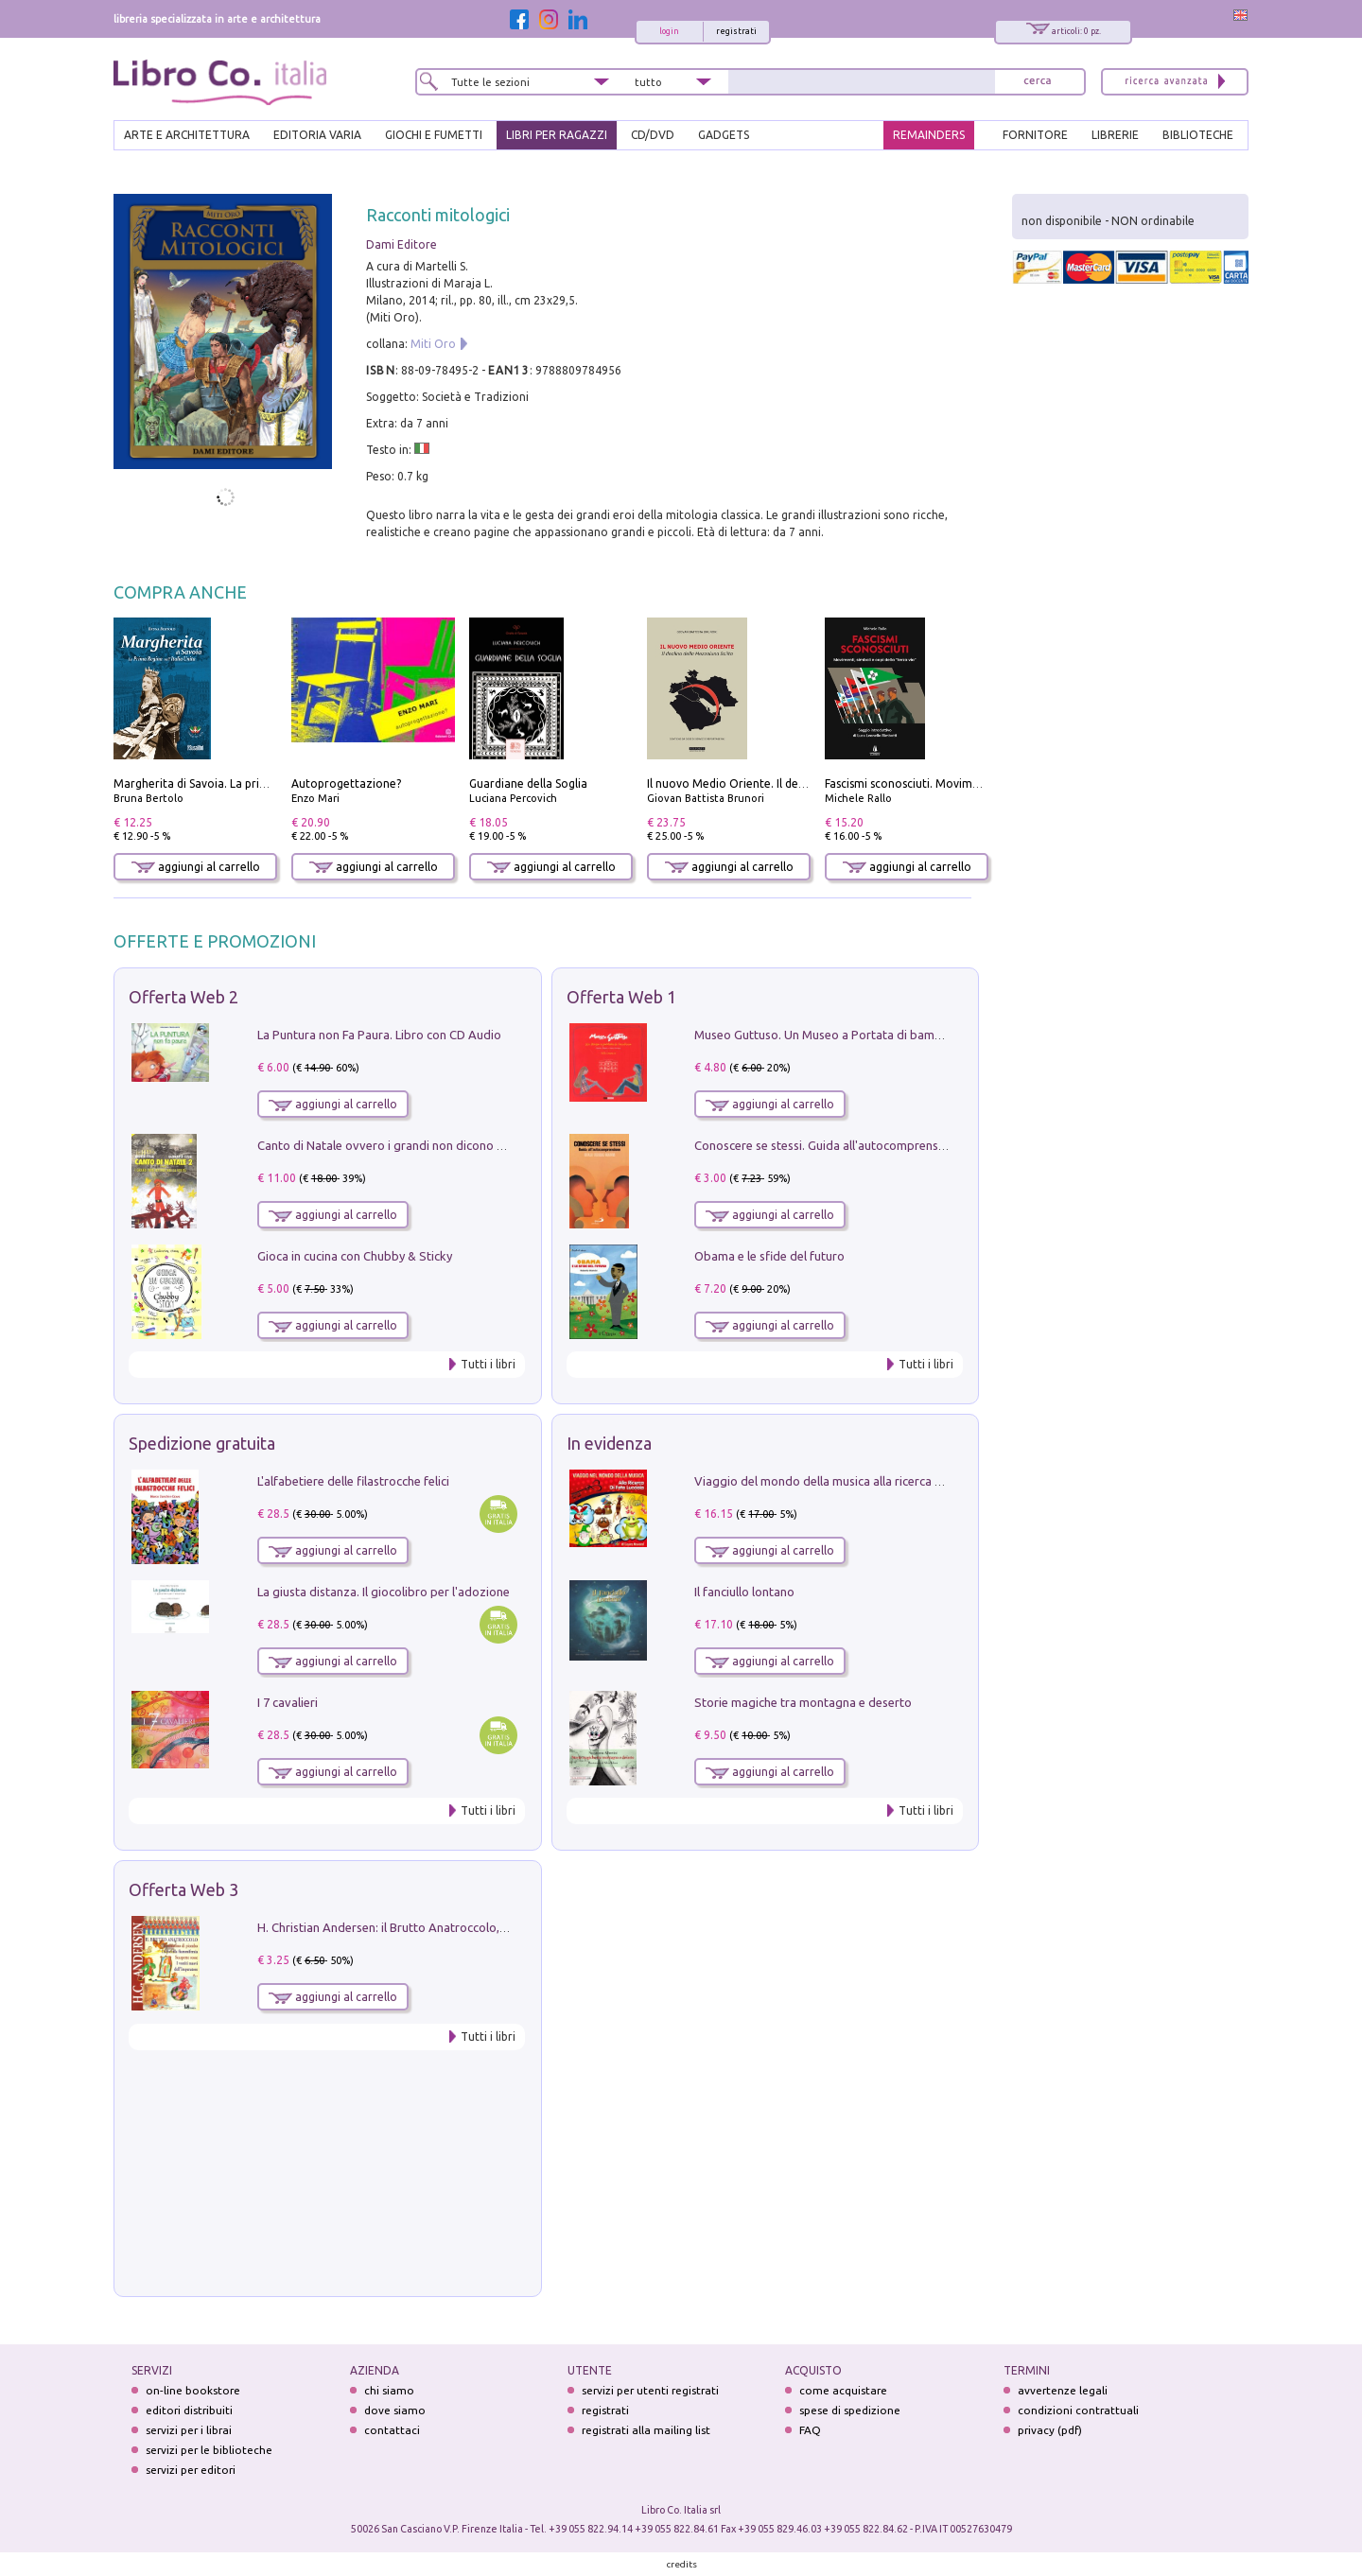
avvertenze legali (1063, 2390)
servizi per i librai (189, 2430)
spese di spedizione (849, 2410)
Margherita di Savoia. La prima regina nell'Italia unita (254, 783)
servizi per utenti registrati (650, 2390)
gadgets (723, 135)
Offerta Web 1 (621, 996)
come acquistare (843, 2390)
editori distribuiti (189, 2410)
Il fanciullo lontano (744, 1591)
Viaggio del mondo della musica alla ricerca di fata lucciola (854, 1481)
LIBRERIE (1115, 135)
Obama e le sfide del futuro (769, 1255)
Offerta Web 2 (183, 996)
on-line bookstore (193, 2390)
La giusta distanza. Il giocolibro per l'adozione (383, 1591)
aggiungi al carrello (195, 867)
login (669, 31)
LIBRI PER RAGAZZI (556, 135)
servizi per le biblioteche (209, 2450)
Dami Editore (401, 244)
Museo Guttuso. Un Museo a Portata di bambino (826, 1034)
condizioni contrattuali (1078, 2410)
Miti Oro (433, 344)
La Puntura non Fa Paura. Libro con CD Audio (379, 1034)
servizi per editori (191, 2469)
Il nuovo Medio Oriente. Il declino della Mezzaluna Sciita (796, 783)
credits (682, 2564)
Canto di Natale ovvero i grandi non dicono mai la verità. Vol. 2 (428, 1145)
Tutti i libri (488, 1364)
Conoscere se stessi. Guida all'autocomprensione (828, 1145)
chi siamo (389, 2390)
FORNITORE (1035, 135)
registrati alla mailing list (646, 2430)
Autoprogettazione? (346, 783)
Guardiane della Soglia (528, 783)
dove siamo (395, 2410)
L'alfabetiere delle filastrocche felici (353, 1481)
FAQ (810, 2430)
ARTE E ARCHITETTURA (187, 135)
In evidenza (609, 1443)
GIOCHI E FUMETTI (433, 135)
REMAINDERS (929, 135)
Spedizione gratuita (202, 1443)
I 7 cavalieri (287, 1702)
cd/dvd (652, 135)
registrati (736, 31)
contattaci (392, 2430)
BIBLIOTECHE (1197, 135)
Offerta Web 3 (183, 1889)
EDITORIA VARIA (317, 135)
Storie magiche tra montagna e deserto (803, 1702)
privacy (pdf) (1050, 2430)
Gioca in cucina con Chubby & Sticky (354, 1255)
